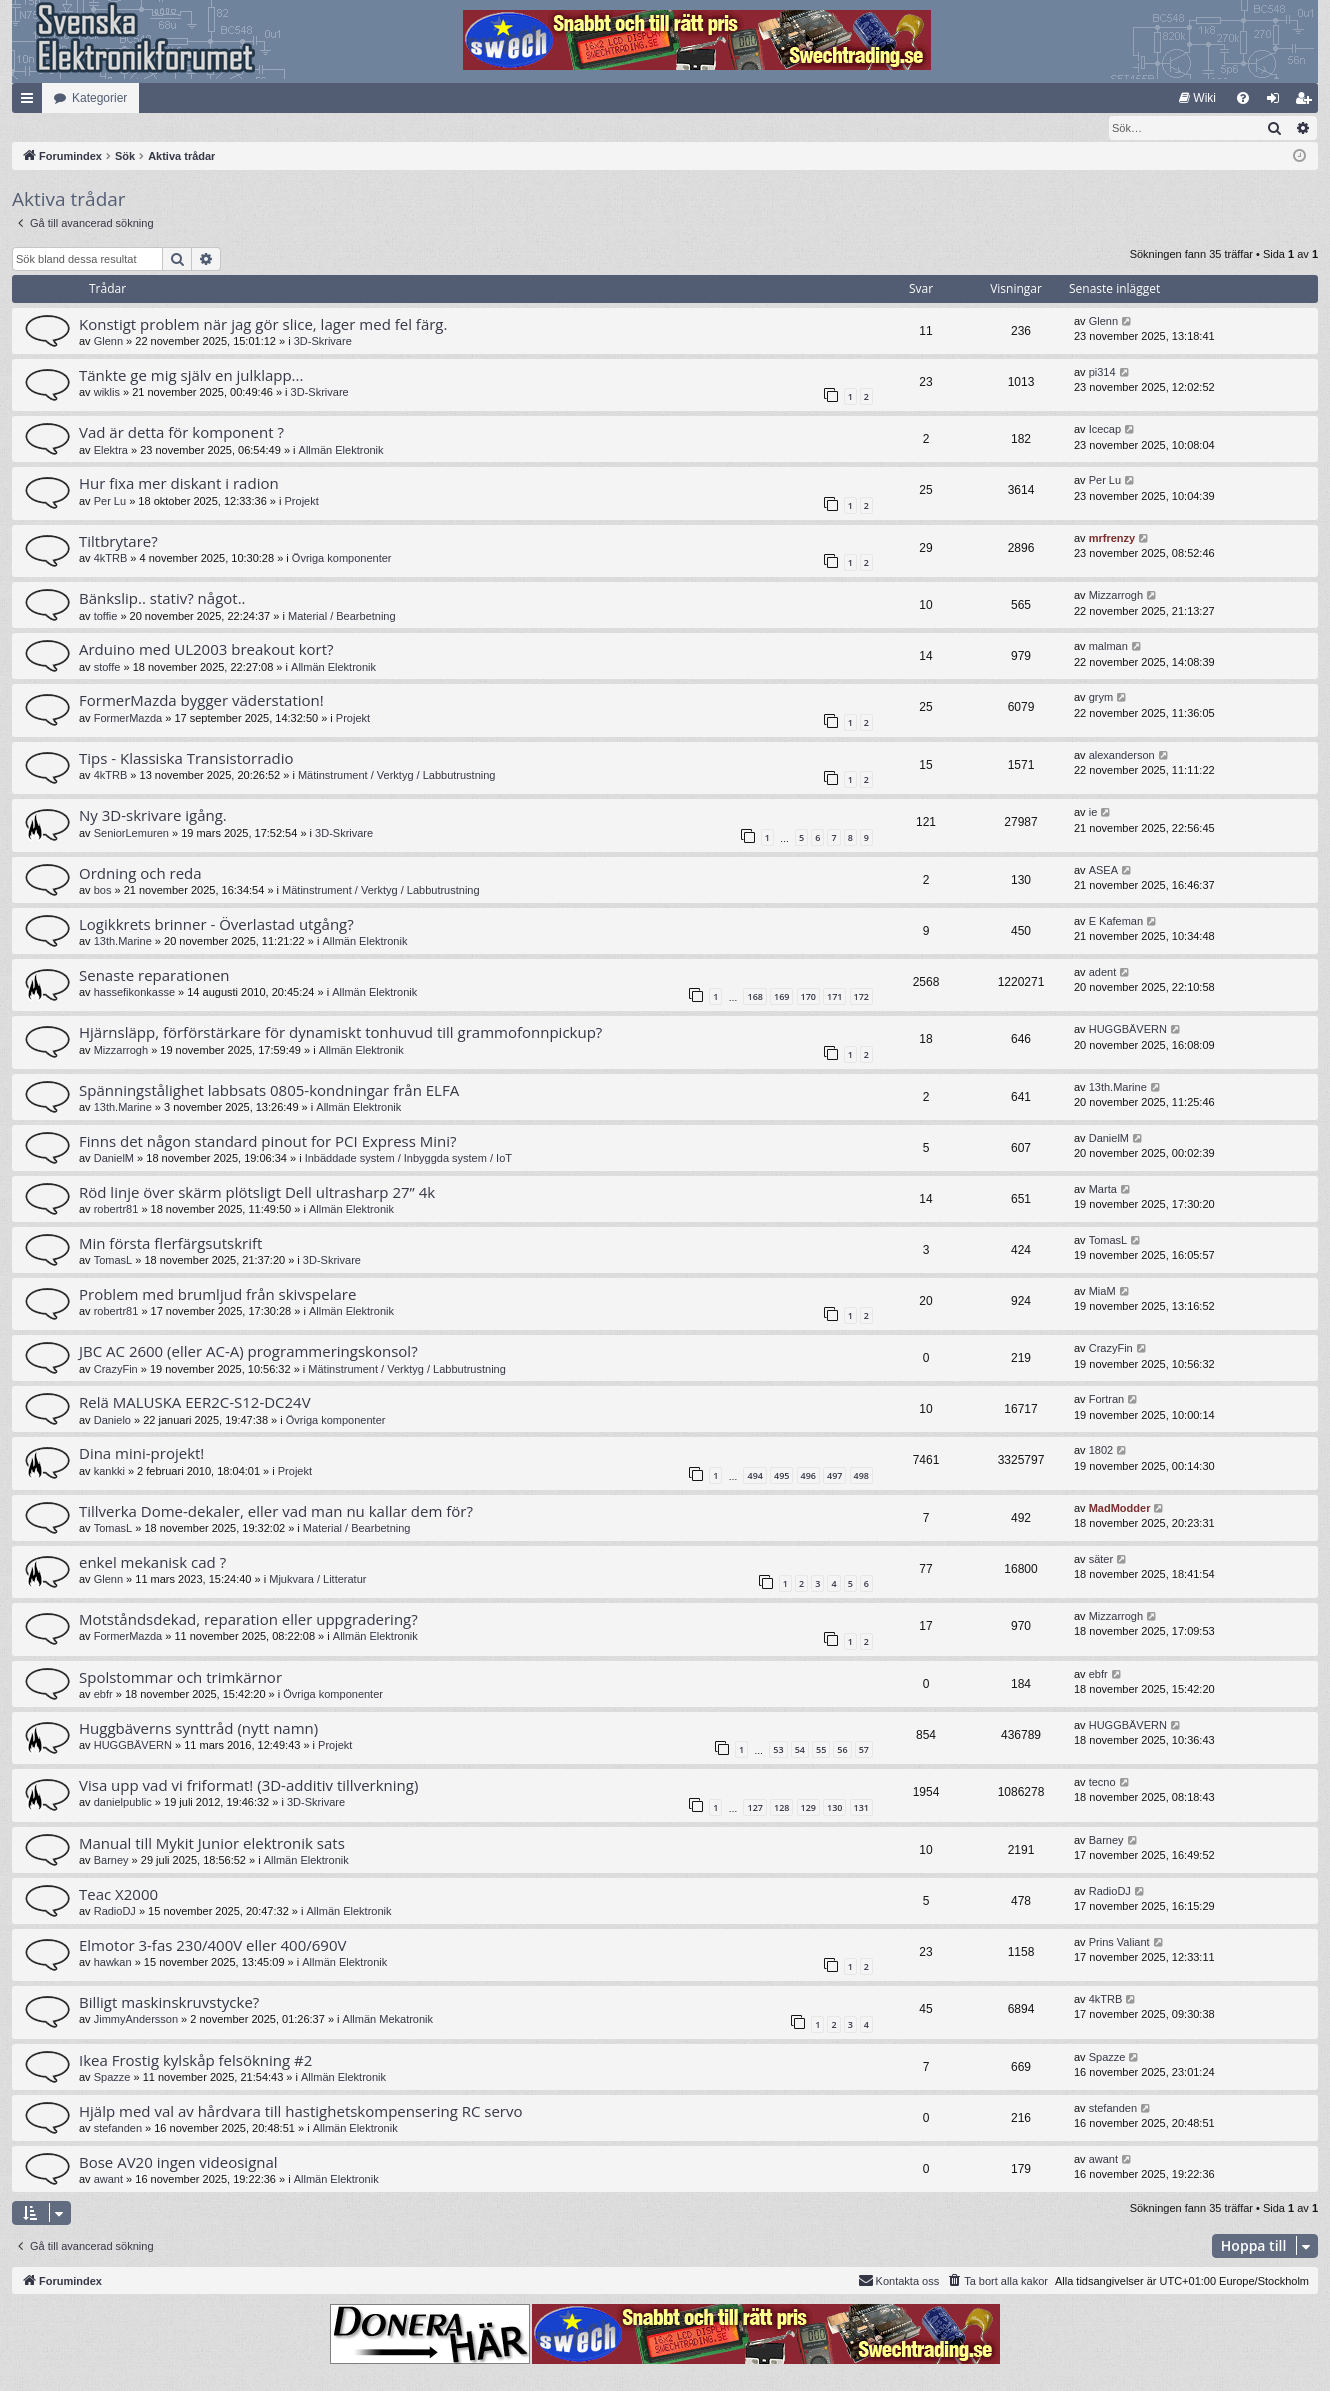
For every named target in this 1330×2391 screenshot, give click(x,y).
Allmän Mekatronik (388, 2020)
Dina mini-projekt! (141, 1454)
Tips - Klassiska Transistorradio (186, 759)
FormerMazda (128, 719)
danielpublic (123, 1803)
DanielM (114, 1159)
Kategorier (99, 98)
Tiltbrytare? (118, 542)
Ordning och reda (140, 874)
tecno (1102, 1783)
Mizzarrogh (1116, 596)
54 (800, 1750)
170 (808, 997)
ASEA (1103, 871)
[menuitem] (1197, 98)
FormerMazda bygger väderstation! (201, 701)
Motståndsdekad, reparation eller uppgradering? (248, 1620)
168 (754, 997)
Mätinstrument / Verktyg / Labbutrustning (397, 776)
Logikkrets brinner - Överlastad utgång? (216, 925)
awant (108, 2180)
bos (103, 891)
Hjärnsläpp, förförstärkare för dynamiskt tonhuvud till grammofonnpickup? (340, 1033)
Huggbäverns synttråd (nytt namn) (198, 1729)
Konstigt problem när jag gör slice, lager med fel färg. (263, 325)
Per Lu (110, 502)
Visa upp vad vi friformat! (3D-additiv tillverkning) (248, 1786)
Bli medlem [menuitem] (1307, 102)
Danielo (112, 1421)
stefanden (118, 2129)
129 (808, 1808)
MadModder (1120, 1509)
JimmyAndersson (136, 2020)
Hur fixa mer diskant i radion (179, 484)
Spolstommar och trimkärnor (180, 1678)
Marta (1103, 1190)
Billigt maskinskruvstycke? (169, 2003)
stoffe (107, 668)
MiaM (1102, 1292)
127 (754, 1808)
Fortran (1106, 1400)
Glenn (108, 342)
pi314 (1102, 373)
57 (864, 1750)
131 (861, 1808)
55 (821, 1750)
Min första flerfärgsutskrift (170, 1244)
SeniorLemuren (131, 834)
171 (834, 997)
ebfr (103, 1695)
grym (1101, 698)
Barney (111, 1861)
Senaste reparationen (154, 976)
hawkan (113, 1963)
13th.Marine (123, 942)
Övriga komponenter (342, 559)
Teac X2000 (118, 1895)
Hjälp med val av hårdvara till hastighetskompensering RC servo (301, 2112)
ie (1093, 813)
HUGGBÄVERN (1128, 1030)
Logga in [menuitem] (1277, 102)
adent (1103, 973)
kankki (109, 1472)
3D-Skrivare (323, 342)
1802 (1101, 1451)
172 (861, 997)
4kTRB (111, 559)
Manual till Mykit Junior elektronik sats (212, 1844)
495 (781, 1476)
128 (781, 1808)
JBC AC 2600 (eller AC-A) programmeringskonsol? (248, 1352)
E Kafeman (1116, 922)
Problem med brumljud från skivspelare (217, 1295)
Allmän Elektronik (341, 451)
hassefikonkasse (134, 993)
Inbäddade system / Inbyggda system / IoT (408, 1159)
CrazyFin (116, 1370)
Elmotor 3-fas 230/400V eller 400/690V (212, 1946)
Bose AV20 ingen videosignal (178, 2163)
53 (778, 1750)
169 (781, 997)
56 (842, 1750)
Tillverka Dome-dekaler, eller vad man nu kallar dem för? (276, 1512)
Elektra (111, 451)
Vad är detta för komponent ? (181, 433)
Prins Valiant (1119, 1943)
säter (1101, 1560)
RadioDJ (115, 1912)
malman (1108, 647)
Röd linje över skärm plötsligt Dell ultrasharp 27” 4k (257, 1193)
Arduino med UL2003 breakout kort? (206, 650)
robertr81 (116, 1210)
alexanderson (1122, 756)
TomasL (113, 1261)
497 (834, 1476)
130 (834, 1808)
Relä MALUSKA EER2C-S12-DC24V (195, 1403)
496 (808, 1476)
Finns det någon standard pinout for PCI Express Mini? (268, 1142)
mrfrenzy (1112, 539)
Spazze (112, 2078)
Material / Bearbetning (342, 617)
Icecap (1105, 430)
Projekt (302, 502)
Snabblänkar (31, 102)
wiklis (107, 393)
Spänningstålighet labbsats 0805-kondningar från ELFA (269, 1091)
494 (754, 1476)
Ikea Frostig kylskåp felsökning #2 (195, 2061)
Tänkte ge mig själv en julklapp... (191, 376)
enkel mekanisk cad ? (152, 1563)
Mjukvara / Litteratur (317, 1580)
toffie (106, 617)
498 (861, 1476)
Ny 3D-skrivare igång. (153, 816)
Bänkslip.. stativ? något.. (162, 599)
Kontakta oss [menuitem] (899, 2281)
